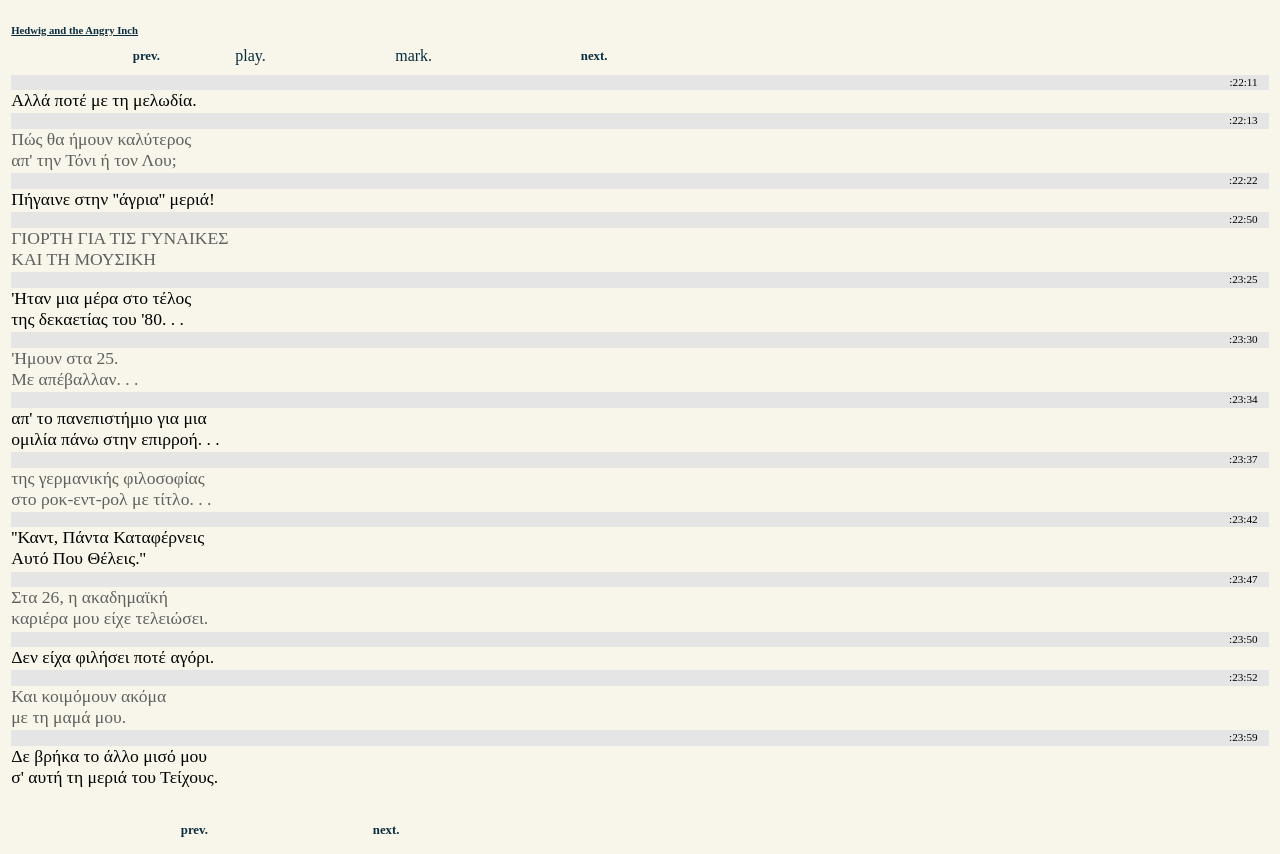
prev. (146, 56)
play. (250, 55)
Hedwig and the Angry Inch (74, 30)
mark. (413, 55)
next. (594, 56)
